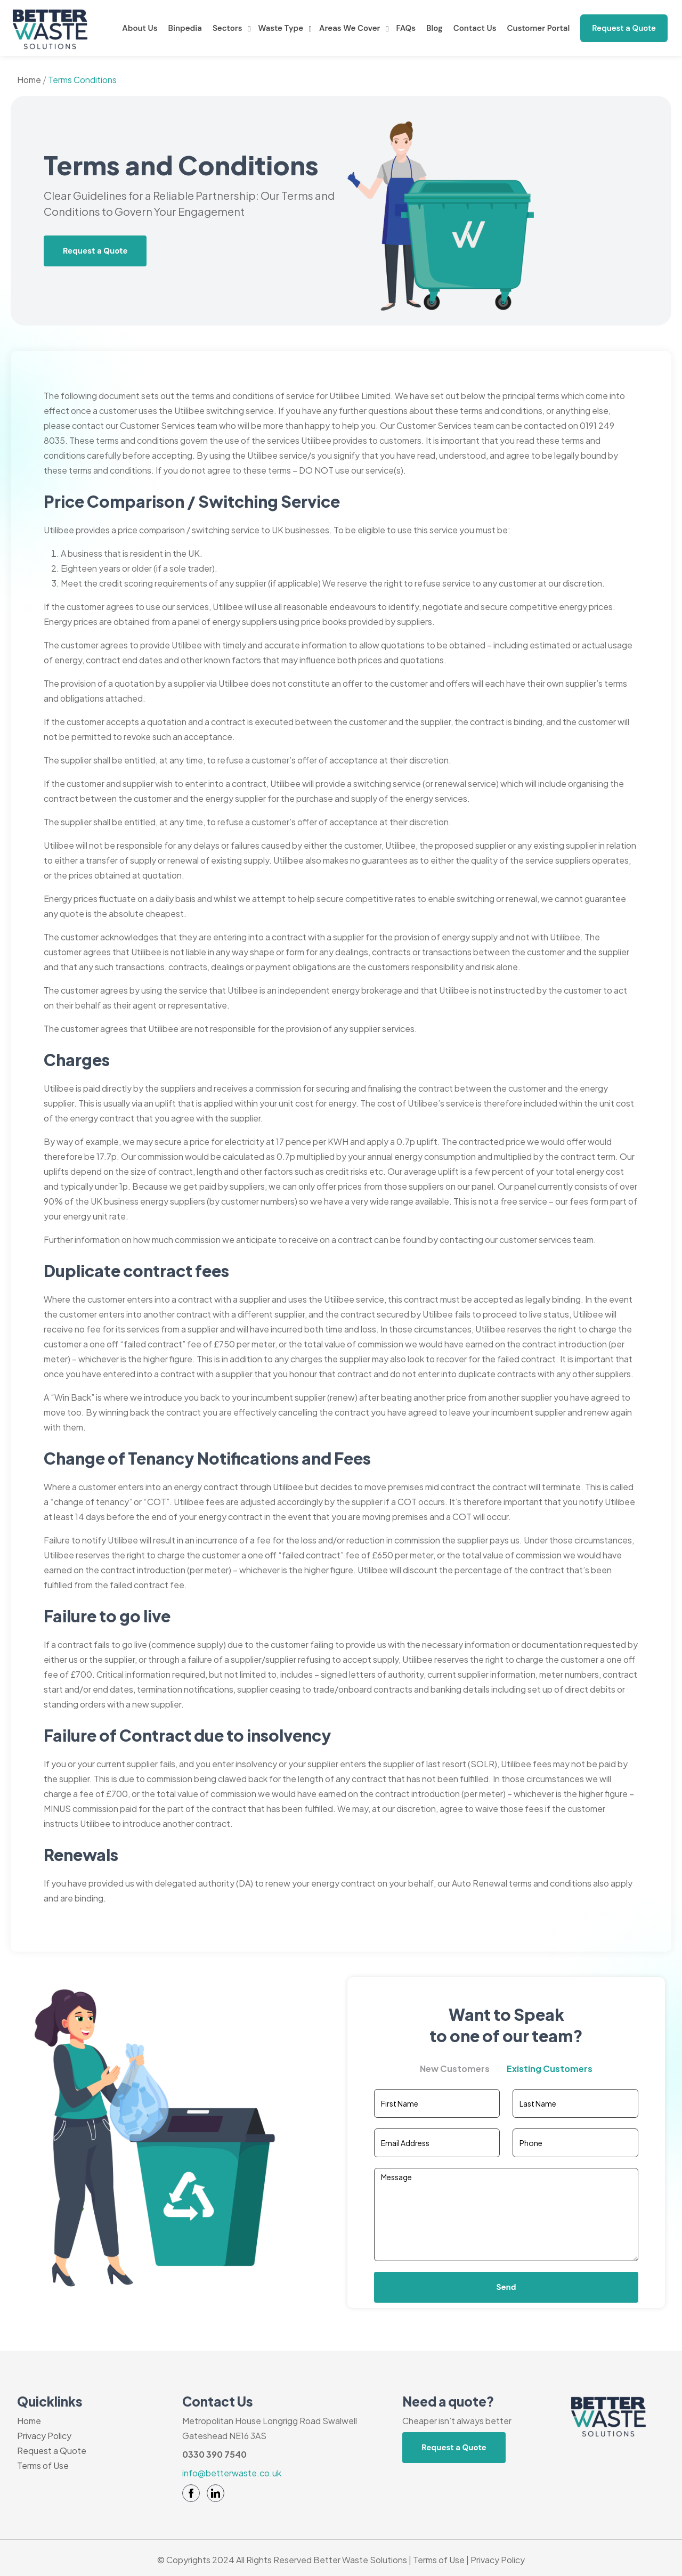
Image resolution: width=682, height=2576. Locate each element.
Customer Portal (538, 28)
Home (29, 79)
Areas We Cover (349, 28)
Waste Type (281, 28)
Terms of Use (43, 2465)
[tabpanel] (506, 2196)
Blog (434, 28)
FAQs (406, 28)
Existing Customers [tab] (549, 2068)
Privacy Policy (44, 2435)
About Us (139, 28)
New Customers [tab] (455, 2068)
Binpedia (185, 28)
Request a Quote (624, 28)
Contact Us (475, 28)
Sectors (227, 28)
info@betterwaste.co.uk (231, 2473)
